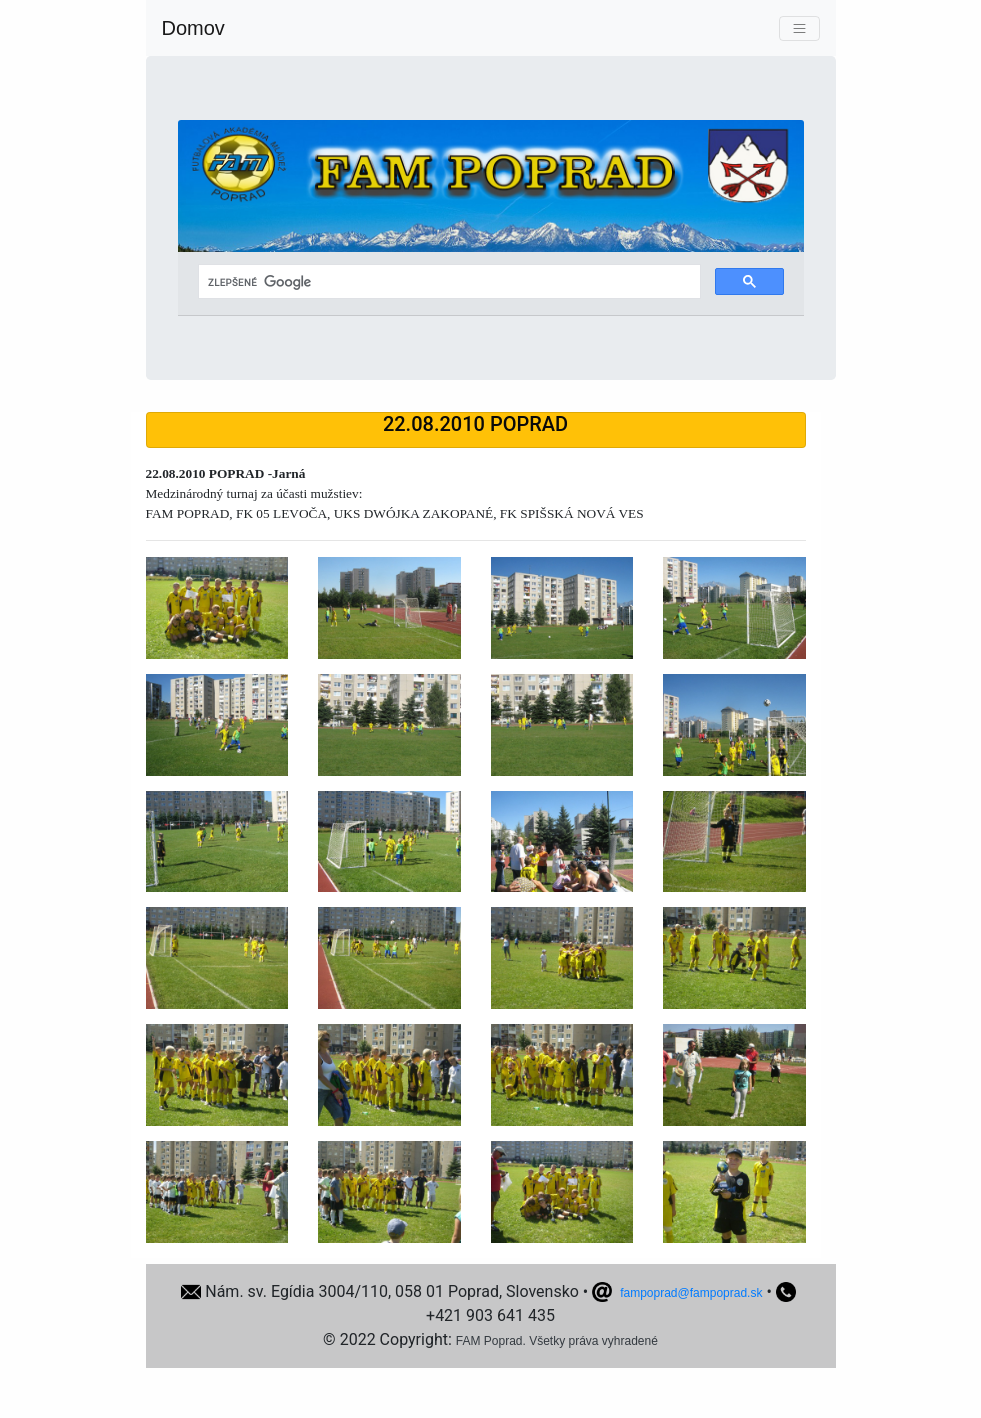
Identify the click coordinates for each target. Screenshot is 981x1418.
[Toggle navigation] (799, 28)
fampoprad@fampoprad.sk (691, 1293)
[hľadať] (447, 282)
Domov (193, 28)
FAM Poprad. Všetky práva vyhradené (557, 1341)
